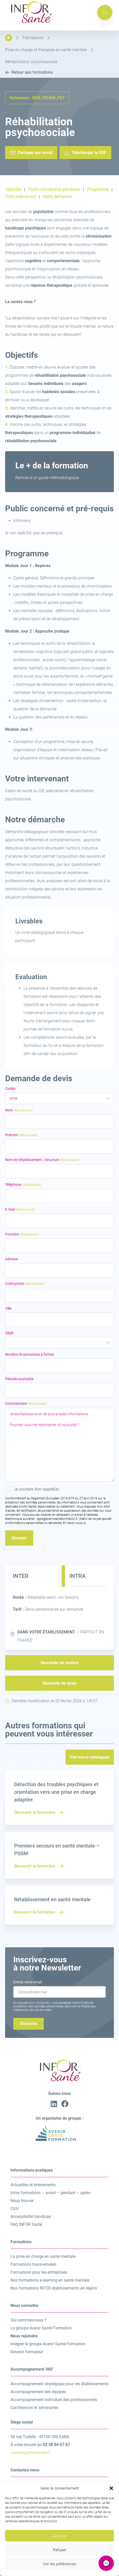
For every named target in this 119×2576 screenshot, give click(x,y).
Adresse (11, 1259)
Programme (98, 189)
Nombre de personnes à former (29, 1354)
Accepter (59, 2536)
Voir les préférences (59, 2564)
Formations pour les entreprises (38, 2272)
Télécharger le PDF (88, 152)
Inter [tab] (20, 1576)
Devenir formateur (26, 2351)
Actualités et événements (33, 2184)
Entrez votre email (27, 1982)
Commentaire (25, 1403)
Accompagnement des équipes (38, 2391)
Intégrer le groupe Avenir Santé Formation (47, 2343)
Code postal (24, 1283)
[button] (111, 2488)
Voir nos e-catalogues (90, 1757)
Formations (33, 37)
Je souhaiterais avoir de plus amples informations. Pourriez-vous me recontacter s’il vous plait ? (59, 1445)
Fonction (22, 1234)
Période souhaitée (19, 1379)
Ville (8, 1308)
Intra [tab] (77, 1576)
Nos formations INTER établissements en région (53, 2288)
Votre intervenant (20, 197)
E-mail (20, 1209)
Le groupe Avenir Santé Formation (41, 2328)
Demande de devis (59, 1683)
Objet (9, 1333)
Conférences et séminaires (34, 2407)
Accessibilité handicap (30, 2216)
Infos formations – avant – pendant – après (50, 2192)
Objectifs (13, 189)
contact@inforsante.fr (30, 2452)
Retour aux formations (29, 72)
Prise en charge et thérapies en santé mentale (46, 49)
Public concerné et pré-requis (54, 189)
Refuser (59, 2550)
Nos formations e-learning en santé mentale (49, 2280)
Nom (19, 1110)
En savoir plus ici (74, 1523)
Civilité (10, 1089)
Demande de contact (60, 1662)
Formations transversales (33, 2264)
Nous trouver (22, 2200)
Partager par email (35, 152)
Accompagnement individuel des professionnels (53, 2399)
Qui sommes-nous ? (28, 2320)
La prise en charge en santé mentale (42, 2256)
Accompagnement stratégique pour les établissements (59, 2383)
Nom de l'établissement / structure (42, 1160)
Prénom (21, 1135)
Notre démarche (57, 197)
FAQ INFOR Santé (26, 2224)
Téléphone (23, 1184)
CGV (14, 2208)
